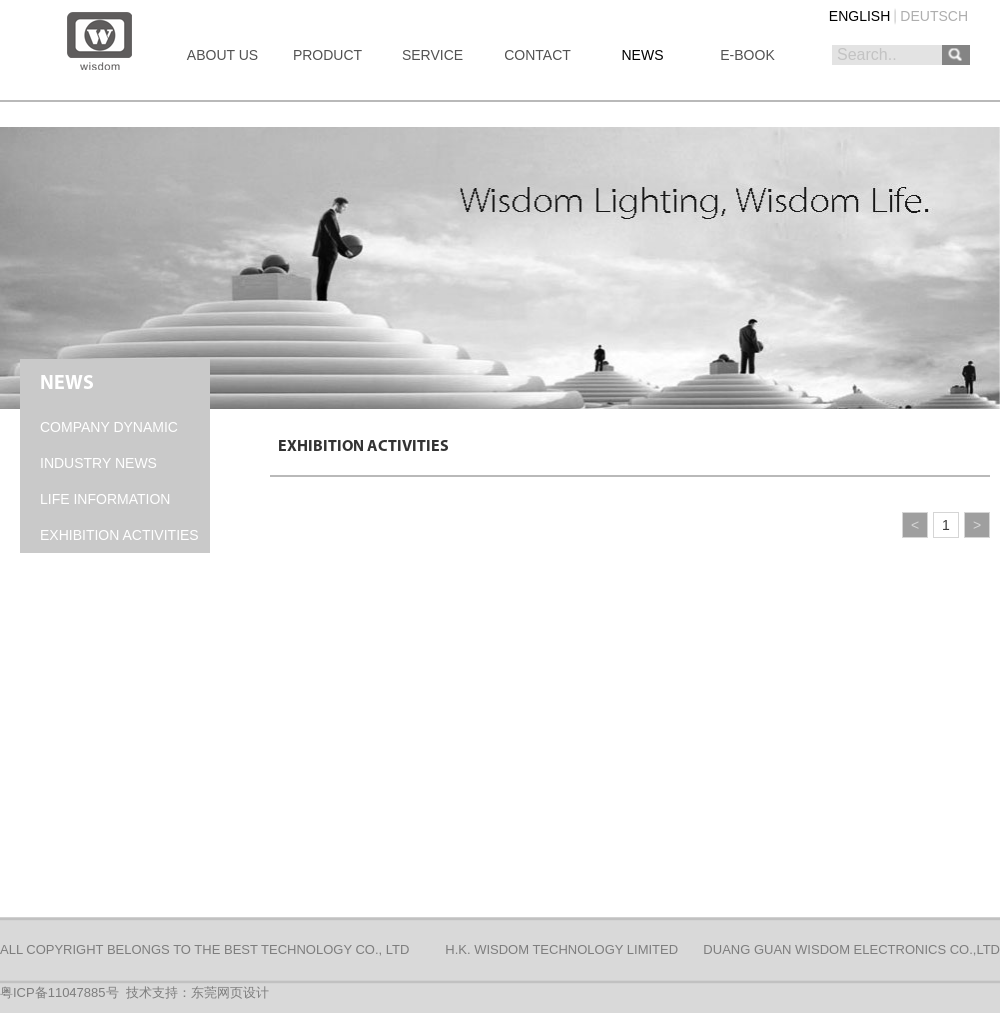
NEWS (643, 55)
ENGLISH (859, 16)
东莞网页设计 (230, 992)
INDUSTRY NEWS (98, 463)
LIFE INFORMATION (105, 499)
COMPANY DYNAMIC (109, 427)
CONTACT (537, 55)
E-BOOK (747, 55)
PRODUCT (327, 55)
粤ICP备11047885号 (59, 992)
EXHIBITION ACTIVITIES (119, 535)
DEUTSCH (934, 16)
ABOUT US (222, 55)
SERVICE (432, 55)
